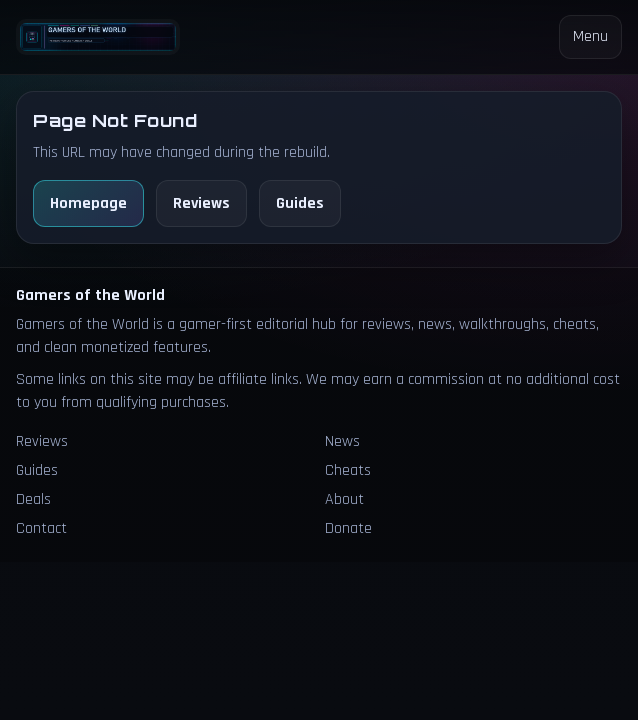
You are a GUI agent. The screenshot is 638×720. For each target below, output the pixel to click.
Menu (590, 36)
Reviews (201, 203)
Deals (33, 499)
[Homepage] (98, 37)
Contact (41, 528)
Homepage (88, 203)
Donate (348, 528)
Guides (300, 203)
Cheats (348, 470)
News (342, 441)
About (344, 499)
